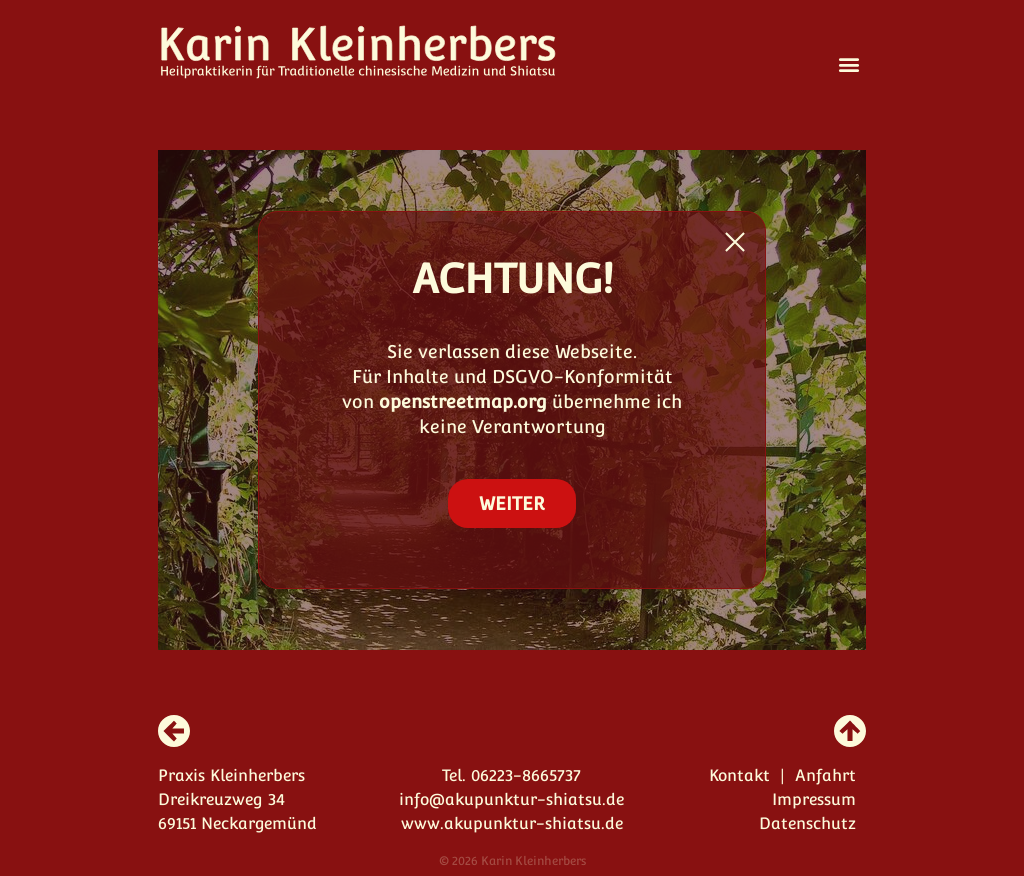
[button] (849, 63)
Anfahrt (825, 775)
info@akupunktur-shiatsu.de (511, 799)
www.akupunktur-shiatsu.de (512, 823)
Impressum (814, 799)
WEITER (512, 503)
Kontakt (739, 775)
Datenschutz (807, 823)
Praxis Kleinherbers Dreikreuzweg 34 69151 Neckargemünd (237, 799)
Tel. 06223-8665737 (511, 775)
